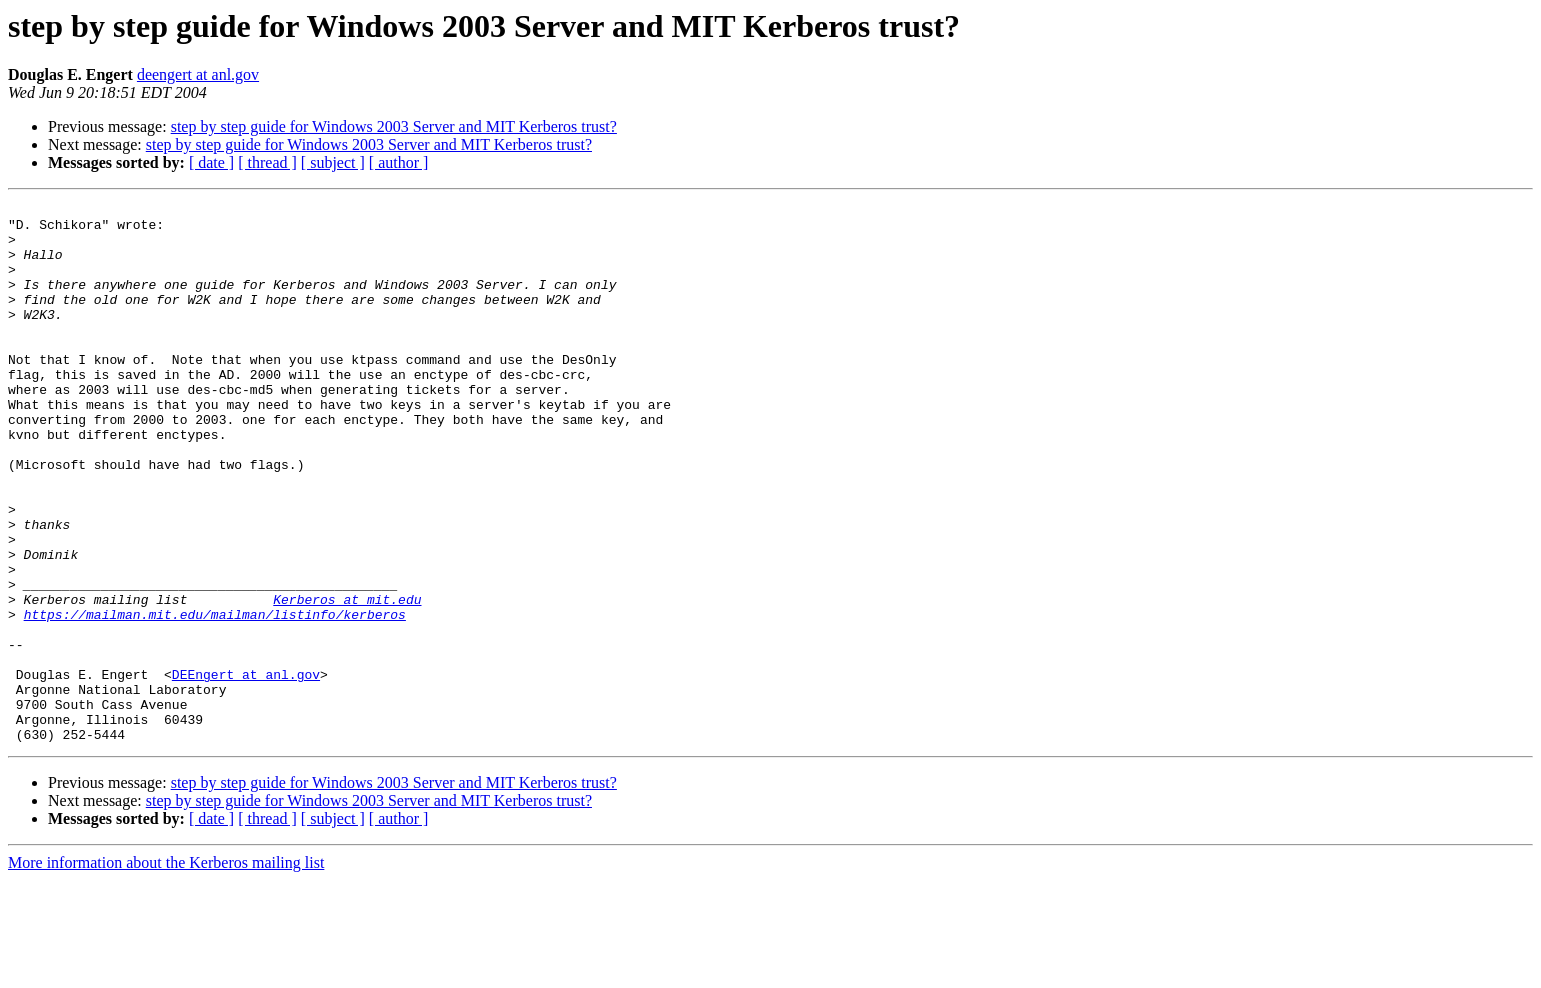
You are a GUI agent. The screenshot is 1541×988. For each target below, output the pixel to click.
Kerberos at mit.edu (347, 680)
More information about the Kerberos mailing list (166, 970)
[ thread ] (267, 162)
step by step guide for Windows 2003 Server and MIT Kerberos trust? (394, 126)
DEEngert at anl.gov (246, 770)
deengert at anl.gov (198, 74)
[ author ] (399, 162)
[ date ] (211, 162)
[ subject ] (333, 162)
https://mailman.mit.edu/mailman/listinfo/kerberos (215, 698)
